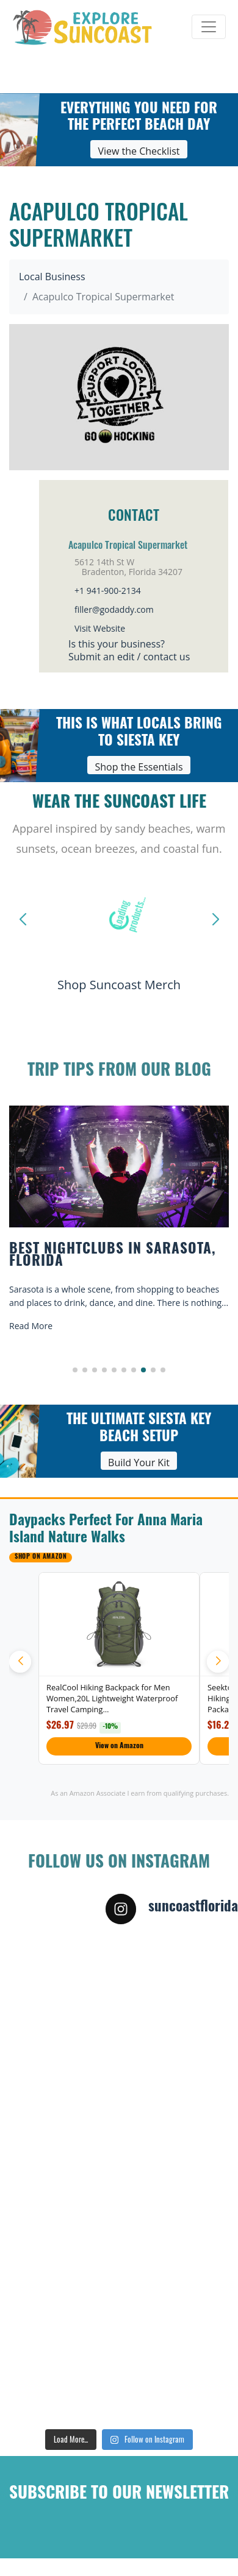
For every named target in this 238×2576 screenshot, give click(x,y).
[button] (75, 1369)
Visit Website (99, 628)
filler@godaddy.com (114, 609)
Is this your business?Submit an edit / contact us (129, 650)
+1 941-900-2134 (107, 590)
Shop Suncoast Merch (119, 984)
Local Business (52, 276)
